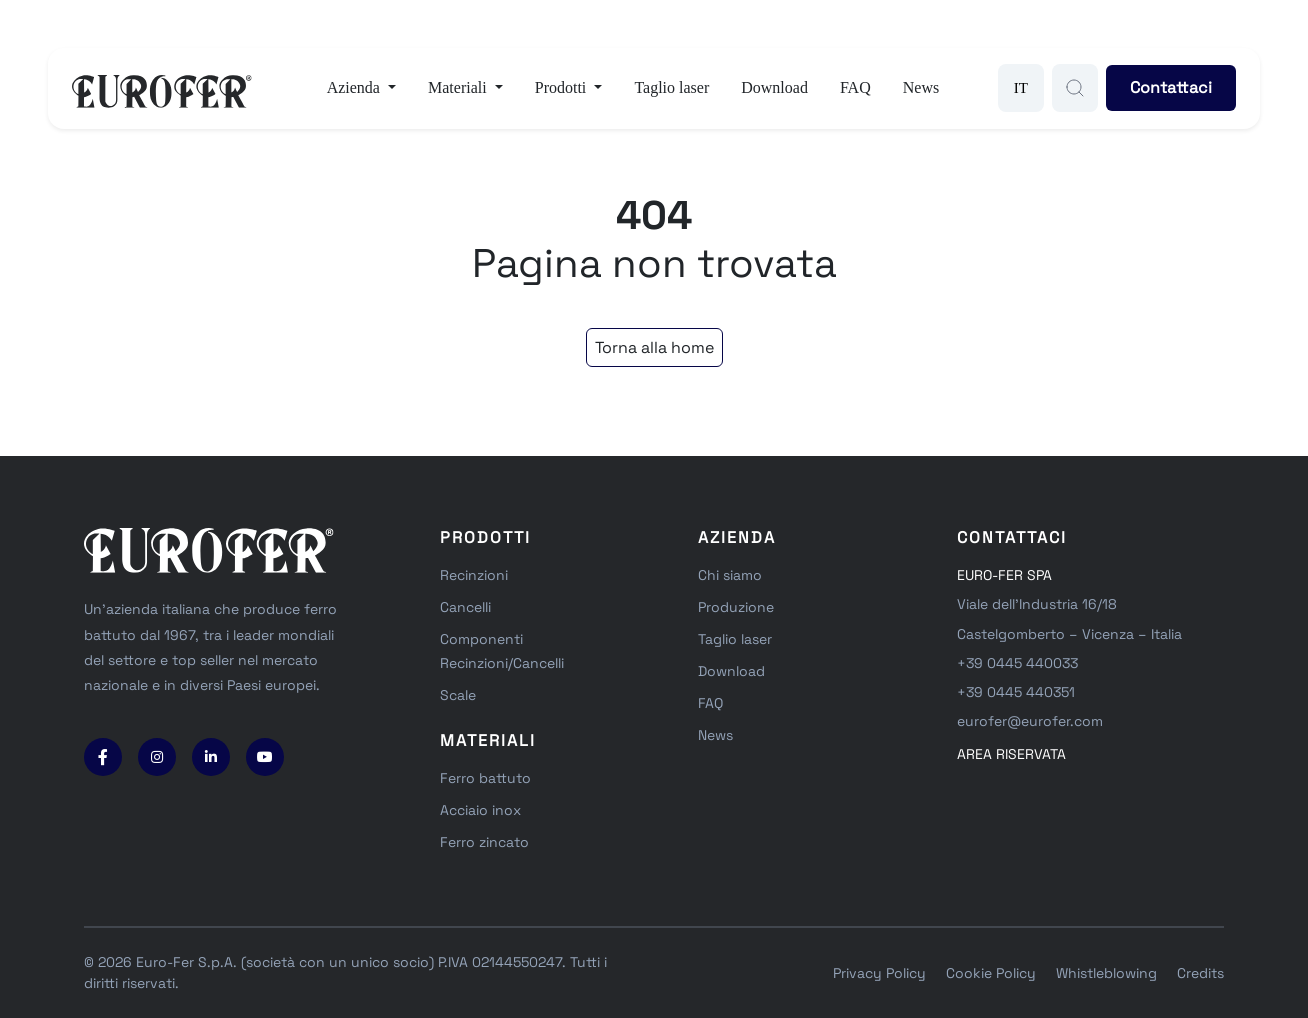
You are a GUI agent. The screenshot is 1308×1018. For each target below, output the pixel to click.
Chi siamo (730, 575)
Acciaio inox (480, 810)
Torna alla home (654, 347)
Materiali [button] (459, 87)
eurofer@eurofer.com (1030, 721)
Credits (1200, 973)
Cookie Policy (991, 973)
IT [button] (1021, 88)
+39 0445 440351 (1016, 692)
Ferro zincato (484, 842)
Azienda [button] (355, 87)
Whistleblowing (1106, 973)
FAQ (855, 87)
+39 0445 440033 (1017, 663)
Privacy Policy (879, 973)
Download (774, 87)
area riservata (1011, 754)
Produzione (736, 607)
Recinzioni (474, 575)
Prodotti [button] (563, 87)
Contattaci (1171, 87)
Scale (458, 695)
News (921, 87)
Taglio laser (671, 87)
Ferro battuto (485, 778)
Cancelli (465, 607)
